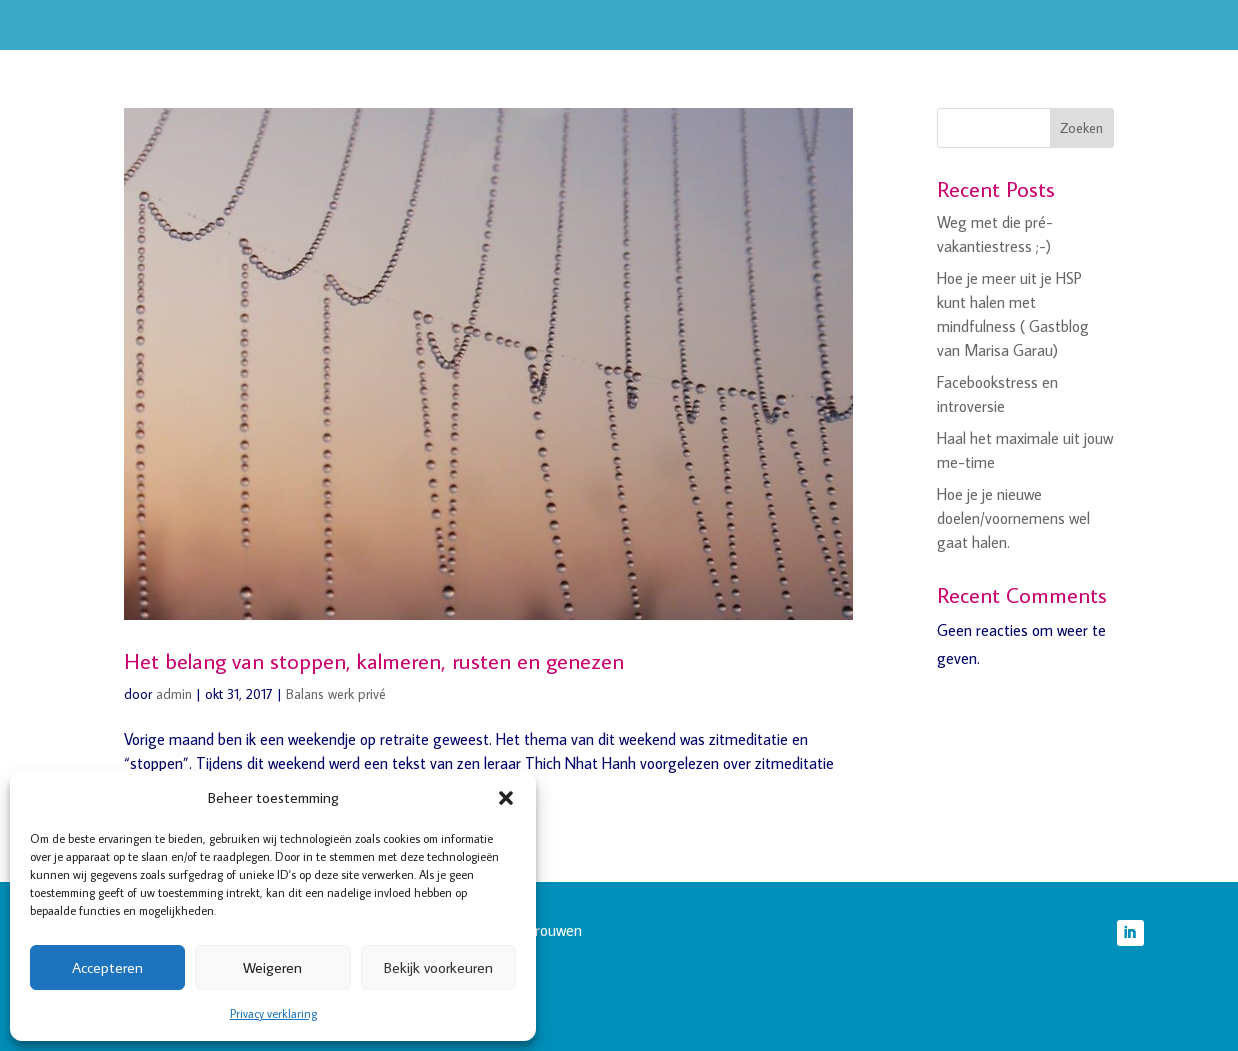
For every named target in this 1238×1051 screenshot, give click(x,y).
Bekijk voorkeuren (438, 967)
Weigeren (272, 967)
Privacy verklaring (273, 1013)
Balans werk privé (336, 694)
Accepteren (107, 967)
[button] (506, 798)
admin (174, 694)
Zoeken (1081, 128)
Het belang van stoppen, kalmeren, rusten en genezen (374, 660)
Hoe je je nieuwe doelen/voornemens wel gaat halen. (1013, 518)
